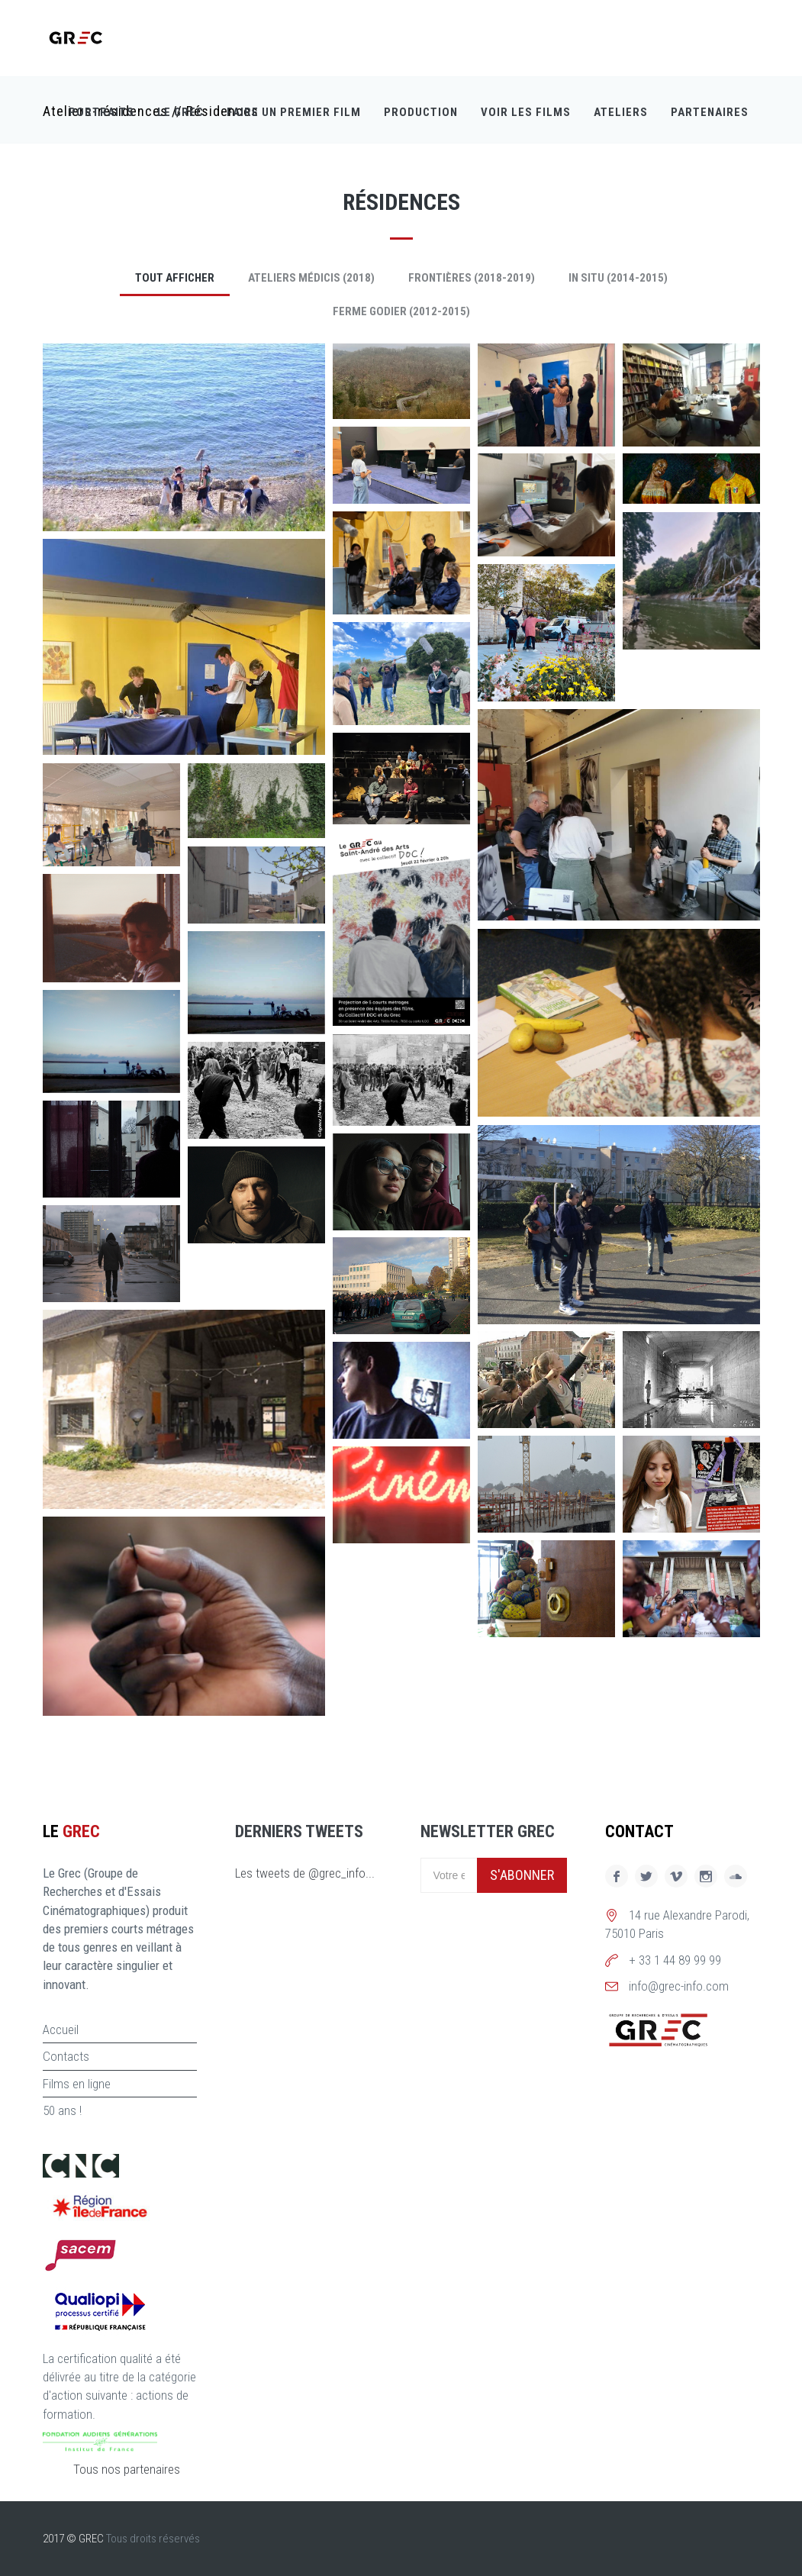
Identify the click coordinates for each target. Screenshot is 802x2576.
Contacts (66, 2056)
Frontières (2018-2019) (471, 278)
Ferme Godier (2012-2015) (401, 311)
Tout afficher (174, 278)
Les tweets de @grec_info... (305, 1873)
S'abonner (522, 1875)
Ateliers (621, 114)
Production (421, 114)
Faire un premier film (294, 114)
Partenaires (710, 114)
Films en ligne (77, 2083)
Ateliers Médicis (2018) (311, 278)
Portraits (101, 114)
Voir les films (526, 114)
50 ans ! (62, 2110)
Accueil (61, 2029)
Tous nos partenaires (126, 2469)
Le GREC (180, 114)
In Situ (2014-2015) (618, 278)
